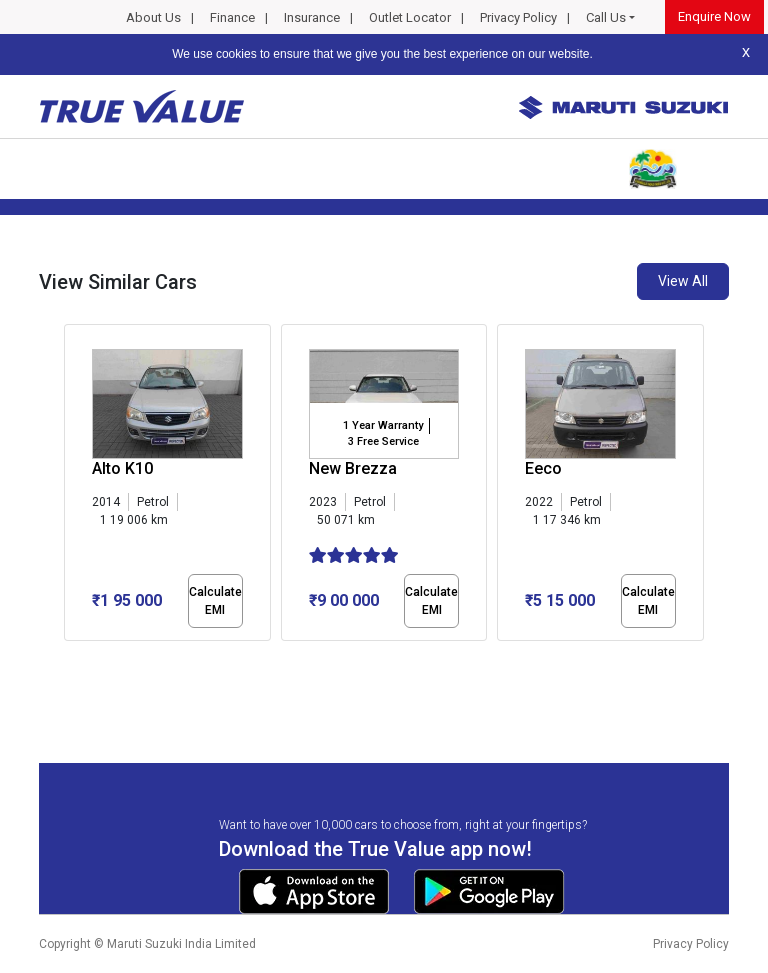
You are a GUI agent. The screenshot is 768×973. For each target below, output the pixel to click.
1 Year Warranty (383, 425)
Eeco (543, 468)
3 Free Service (383, 441)
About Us (153, 17)
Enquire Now (714, 16)
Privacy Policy (518, 17)
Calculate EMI (215, 601)
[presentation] (74, 486)
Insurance (312, 17)
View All (683, 281)
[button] (70, 658)
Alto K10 (122, 468)
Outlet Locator (410, 17)
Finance (232, 17)
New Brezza (353, 468)
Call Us (606, 17)
